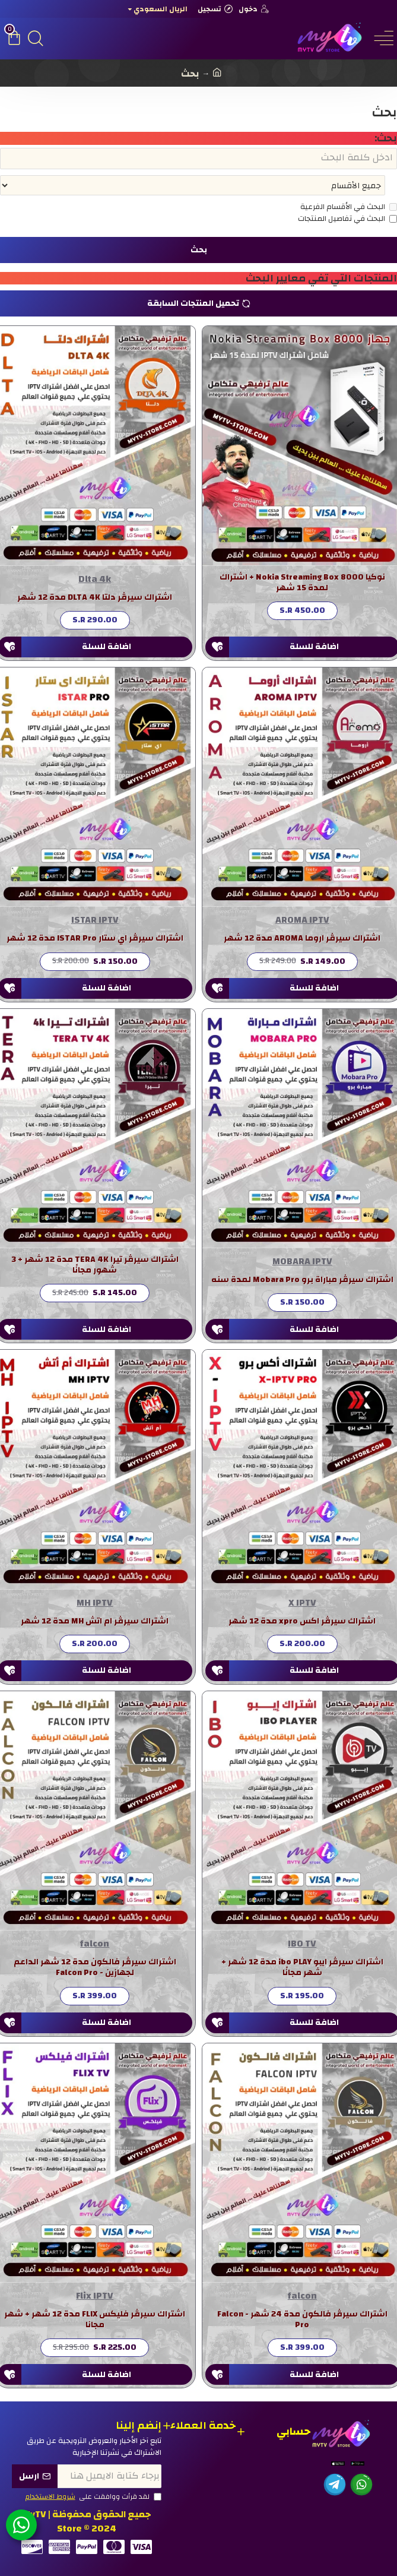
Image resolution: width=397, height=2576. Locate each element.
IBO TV (302, 1945)
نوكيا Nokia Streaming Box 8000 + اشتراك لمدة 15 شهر (302, 583)
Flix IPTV (94, 2297)
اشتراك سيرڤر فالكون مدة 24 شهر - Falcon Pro (302, 2320)
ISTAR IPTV (95, 921)
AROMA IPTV (302, 921)
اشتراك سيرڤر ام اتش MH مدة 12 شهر (95, 1622)
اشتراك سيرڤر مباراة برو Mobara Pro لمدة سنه (302, 1281)
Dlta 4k (94, 580)
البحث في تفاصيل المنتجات (347, 220)
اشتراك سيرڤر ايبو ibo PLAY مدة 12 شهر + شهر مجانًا (302, 1968)
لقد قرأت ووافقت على (92, 2497)
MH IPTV (95, 1604)
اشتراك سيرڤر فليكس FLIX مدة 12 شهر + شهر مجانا (94, 2320)
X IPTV (302, 1604)
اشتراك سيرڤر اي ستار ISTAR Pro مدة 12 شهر (95, 939)
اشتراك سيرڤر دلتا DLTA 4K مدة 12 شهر (94, 598)
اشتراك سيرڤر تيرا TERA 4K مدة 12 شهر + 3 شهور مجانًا (95, 1266)
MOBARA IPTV (302, 1262)
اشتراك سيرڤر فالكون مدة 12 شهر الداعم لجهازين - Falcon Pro (95, 1968)
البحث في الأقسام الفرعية (348, 208)
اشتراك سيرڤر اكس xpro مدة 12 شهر (302, 1622)
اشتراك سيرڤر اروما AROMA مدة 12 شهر (302, 939)
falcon (94, 1945)
